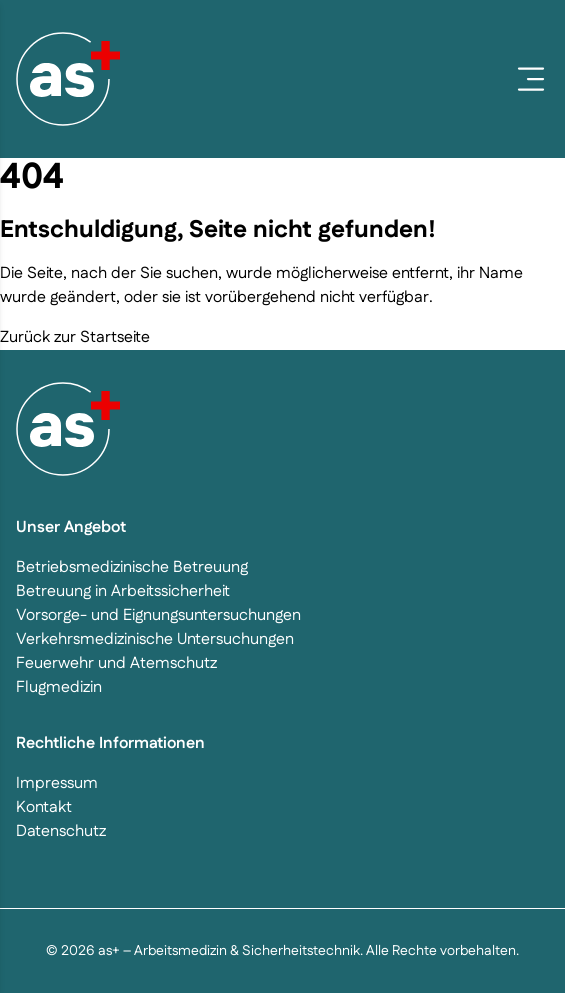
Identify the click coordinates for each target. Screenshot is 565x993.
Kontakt (44, 807)
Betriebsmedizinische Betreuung (132, 567)
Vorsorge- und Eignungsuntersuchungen (158, 615)
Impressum (57, 783)
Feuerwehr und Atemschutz (116, 663)
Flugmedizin (59, 687)
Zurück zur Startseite (75, 337)
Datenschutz (61, 831)
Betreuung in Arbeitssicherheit (123, 591)
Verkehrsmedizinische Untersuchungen (155, 639)
